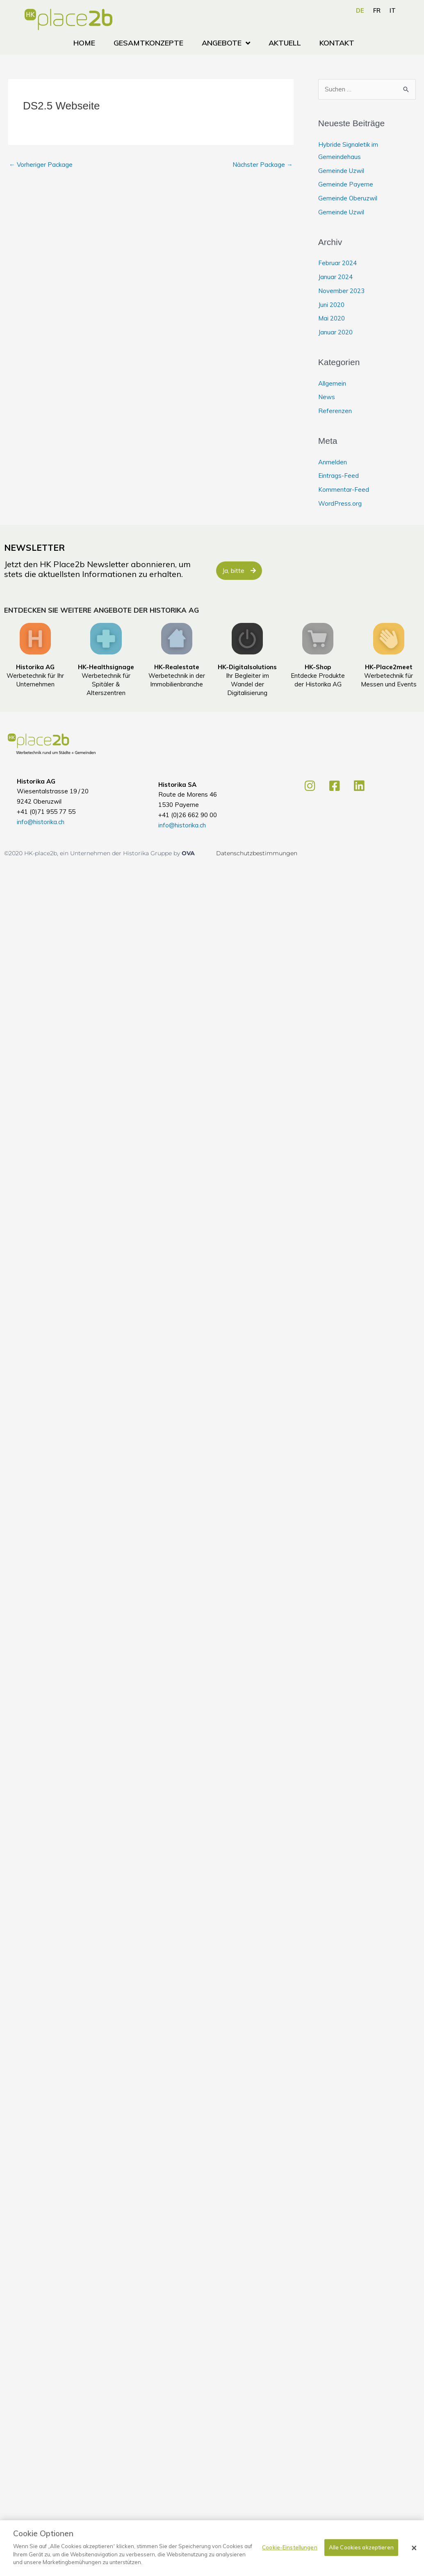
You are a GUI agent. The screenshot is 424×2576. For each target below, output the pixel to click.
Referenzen (335, 411)
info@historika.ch (40, 822)
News (326, 397)
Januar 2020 (335, 332)
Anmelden (332, 462)
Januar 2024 (335, 277)
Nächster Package (263, 164)
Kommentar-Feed (343, 489)
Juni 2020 (331, 305)
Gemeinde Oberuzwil (347, 198)
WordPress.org (340, 503)
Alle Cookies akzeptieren (361, 2547)
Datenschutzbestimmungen (256, 853)
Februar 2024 (337, 263)
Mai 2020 (331, 318)
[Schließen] (414, 2548)
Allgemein (332, 383)
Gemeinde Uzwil (341, 171)
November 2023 (341, 291)
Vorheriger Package (41, 164)
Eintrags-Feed (338, 475)
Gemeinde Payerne (345, 184)
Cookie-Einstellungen (289, 2547)
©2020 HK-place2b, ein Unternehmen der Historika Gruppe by (93, 853)
